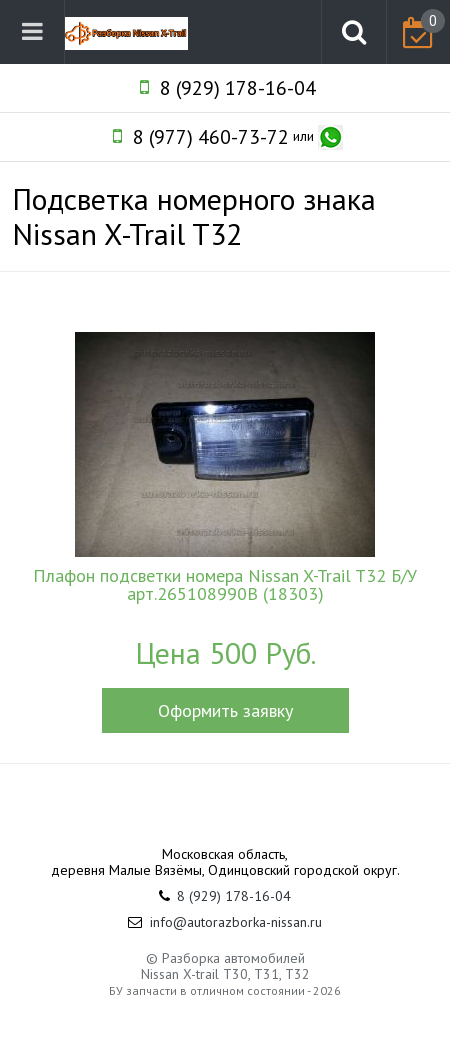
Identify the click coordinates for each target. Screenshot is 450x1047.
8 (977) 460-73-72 (211, 137)
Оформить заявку (225, 710)
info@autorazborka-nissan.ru (236, 922)
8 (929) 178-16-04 (238, 88)
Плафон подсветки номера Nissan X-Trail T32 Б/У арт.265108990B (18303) (225, 585)
